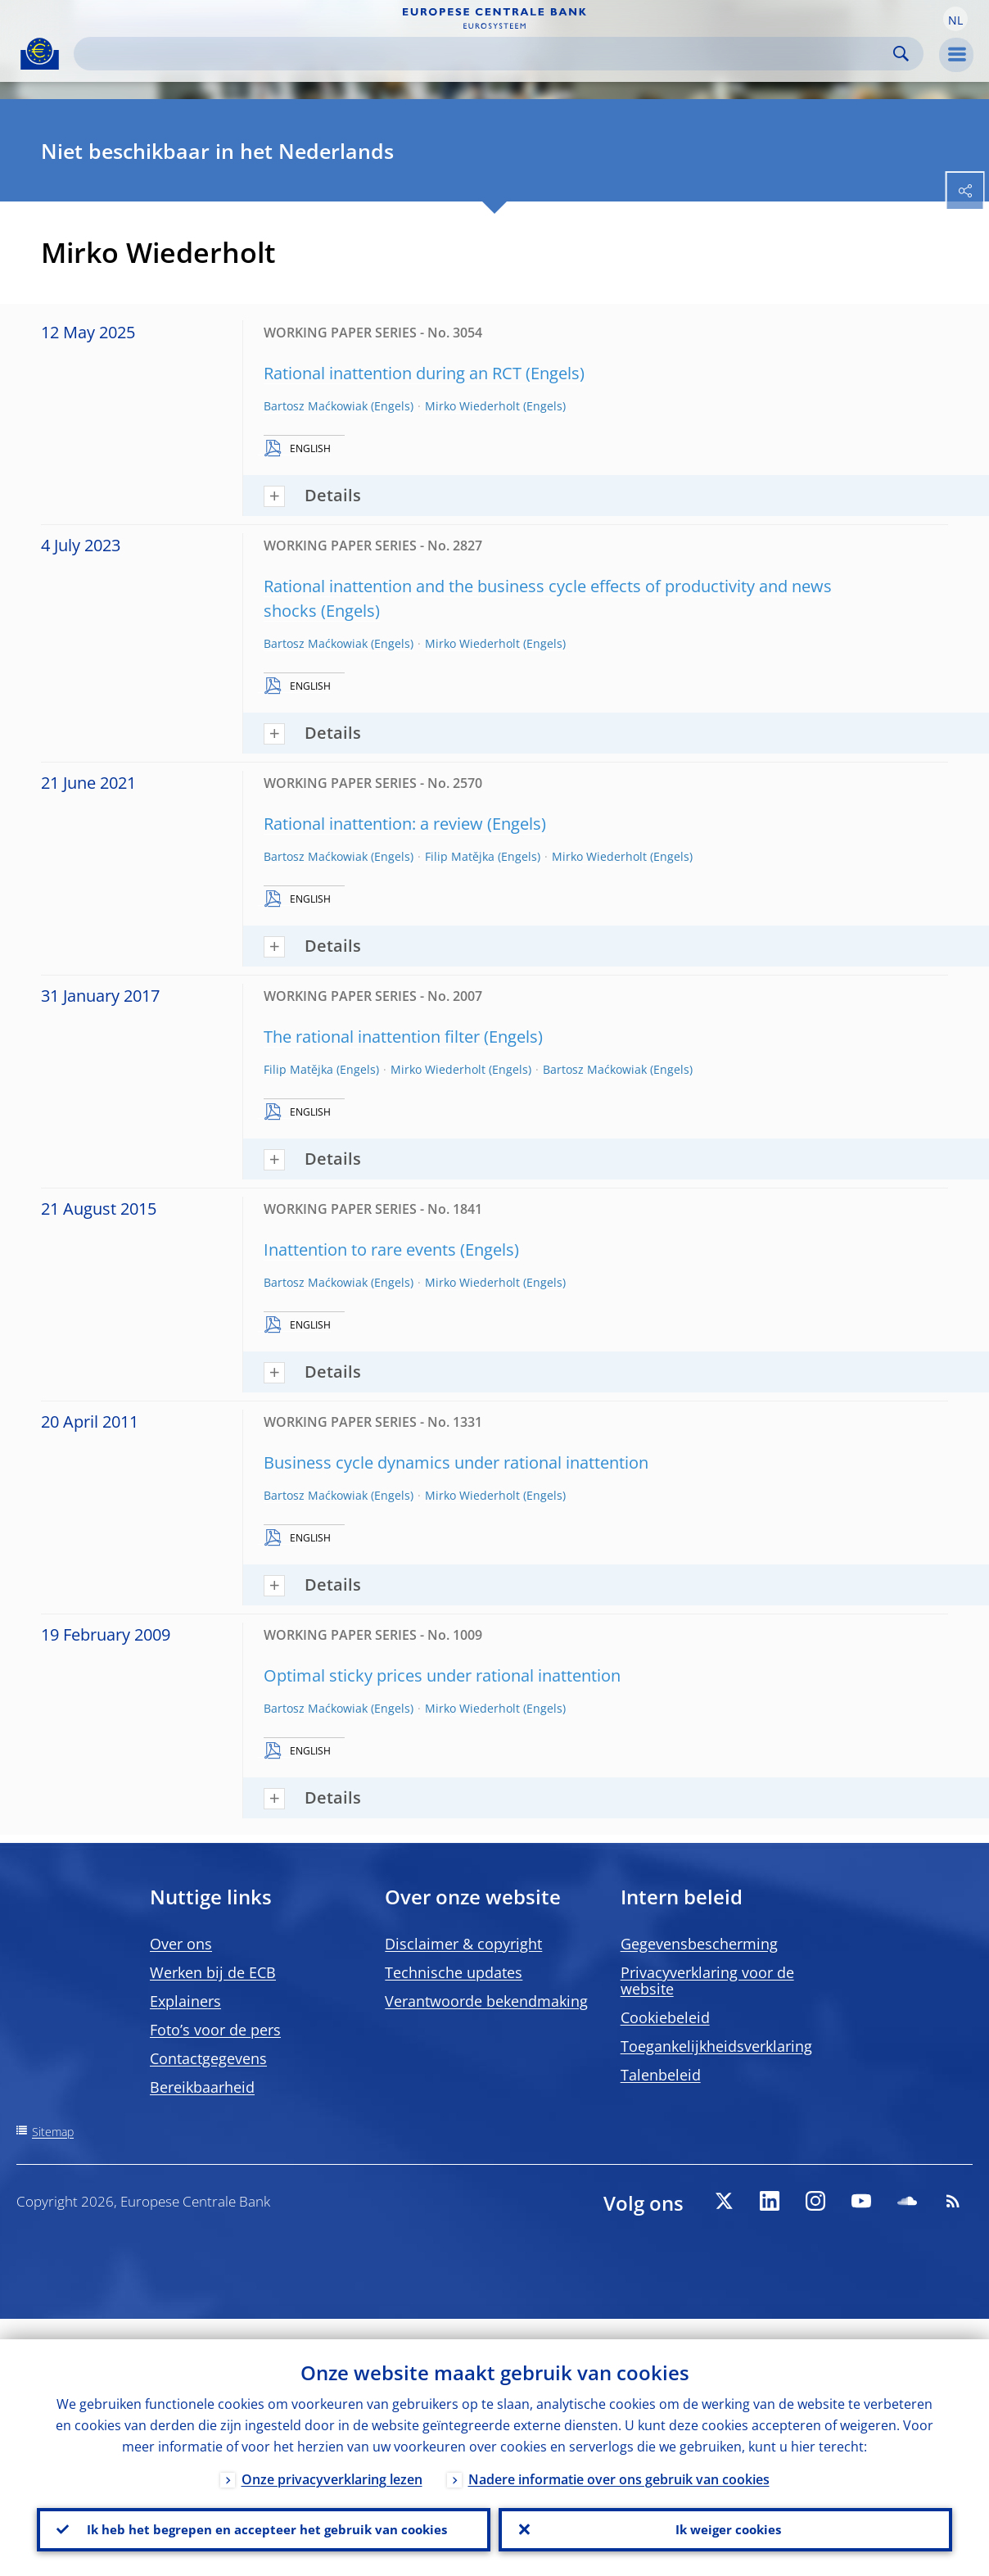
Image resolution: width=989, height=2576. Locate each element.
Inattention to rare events (360, 1249)
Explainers (185, 2001)
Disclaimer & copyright (463, 1944)
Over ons (181, 1944)
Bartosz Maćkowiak (316, 406)
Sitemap (53, 2131)
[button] (955, 19)
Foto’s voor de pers (215, 2030)
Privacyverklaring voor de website (707, 1981)
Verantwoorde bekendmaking (486, 2001)
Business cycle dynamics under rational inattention (456, 1462)
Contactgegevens (208, 2058)
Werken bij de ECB (213, 1972)
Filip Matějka (459, 856)
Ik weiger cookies (725, 2519)
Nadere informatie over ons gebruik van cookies (619, 2459)
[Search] (485, 53)
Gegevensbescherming (699, 1944)
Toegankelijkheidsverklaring (716, 2046)
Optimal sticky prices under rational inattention (442, 1675)
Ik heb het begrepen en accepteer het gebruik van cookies (264, 2519)
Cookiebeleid (665, 2017)
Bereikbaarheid (202, 2087)
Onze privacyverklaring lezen (332, 2459)
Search (900, 53)
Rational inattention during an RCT (393, 373)
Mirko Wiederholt (472, 406)
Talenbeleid (661, 2075)
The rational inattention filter (372, 1036)
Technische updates (453, 1972)
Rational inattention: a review (373, 824)
